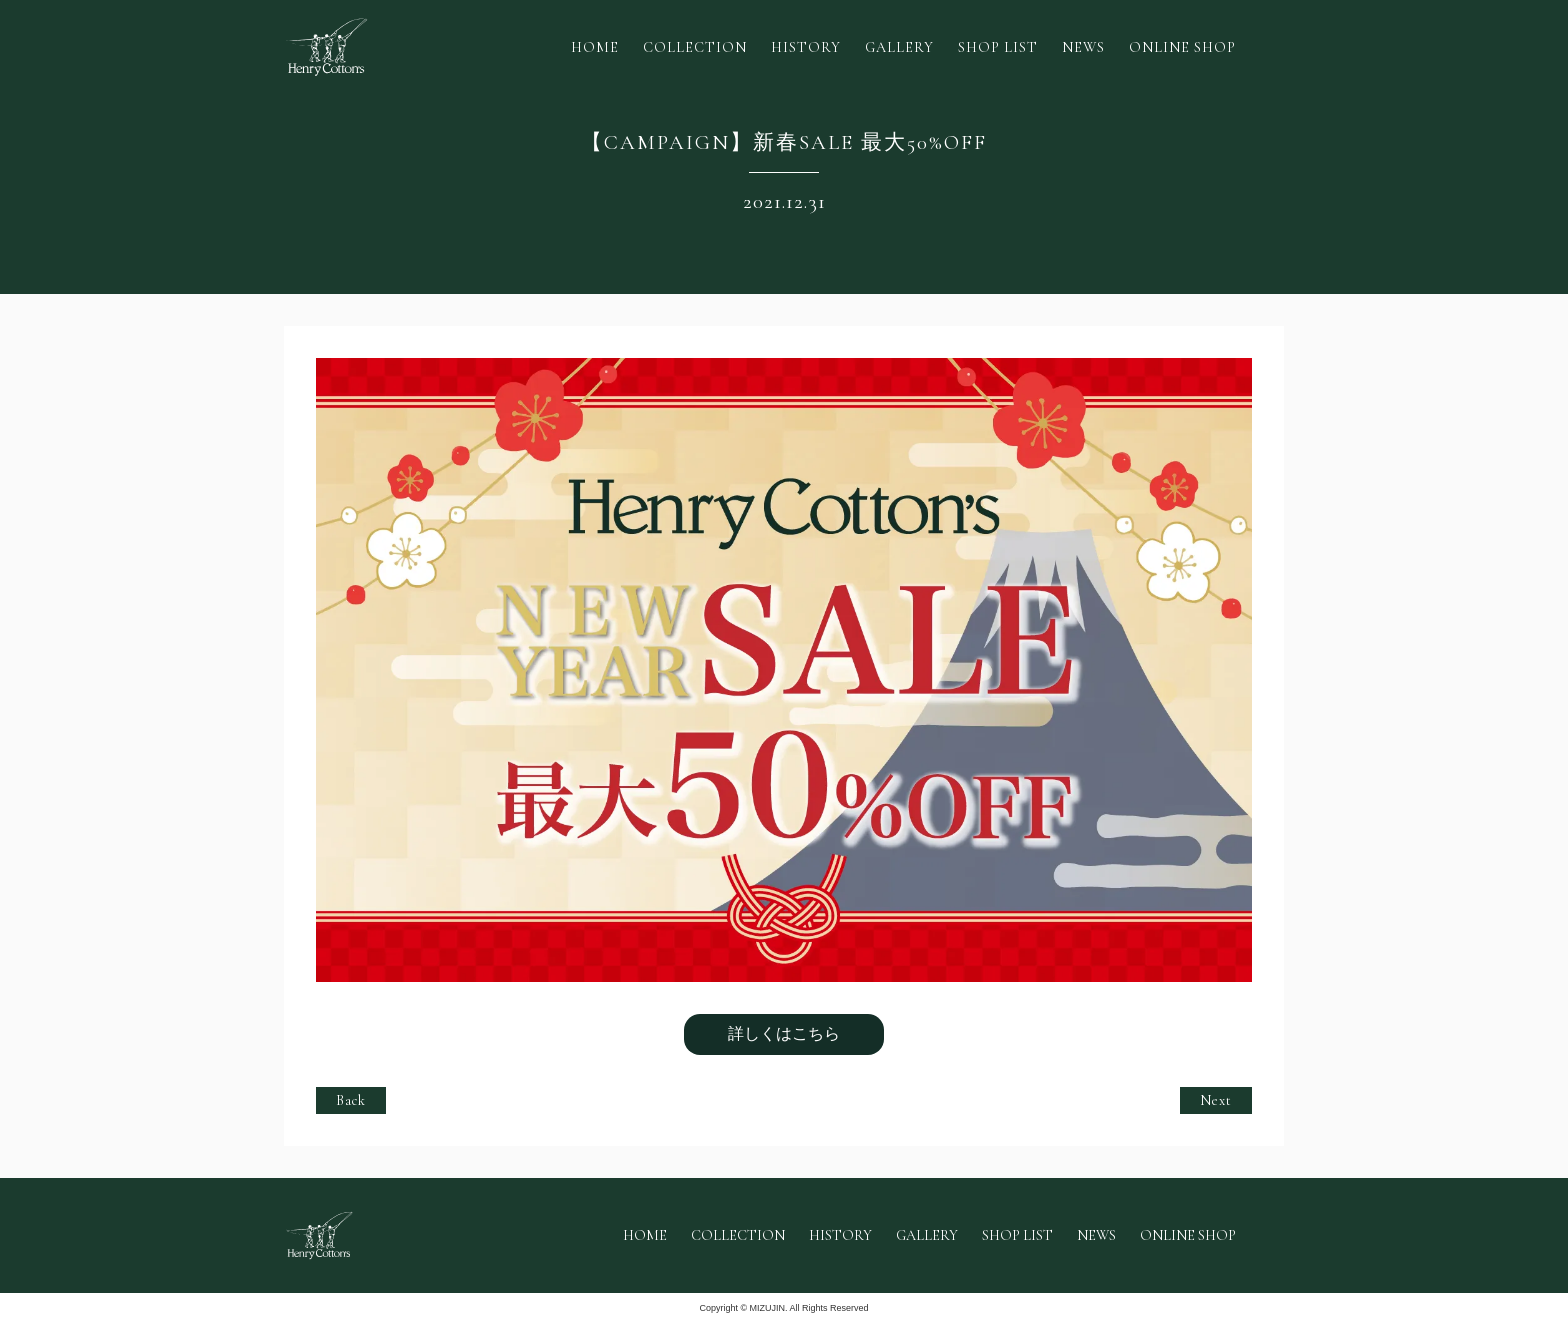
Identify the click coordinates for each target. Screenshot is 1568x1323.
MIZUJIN (768, 1308)
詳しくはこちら (784, 1033)
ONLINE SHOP (1182, 47)
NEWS (1083, 47)
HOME (595, 47)
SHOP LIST (998, 47)
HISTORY (806, 47)
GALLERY (899, 47)
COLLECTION (695, 47)
